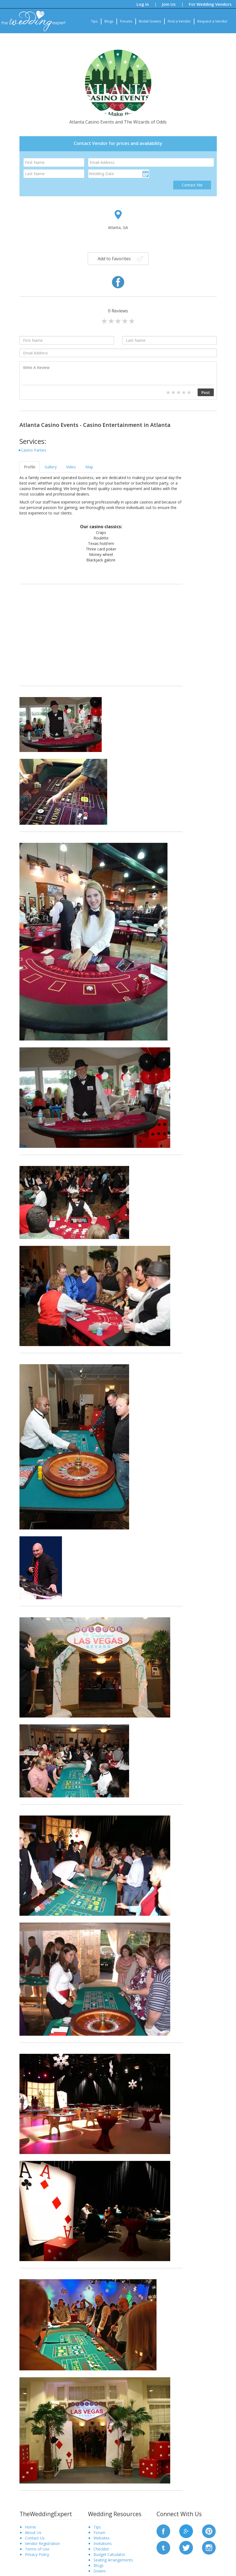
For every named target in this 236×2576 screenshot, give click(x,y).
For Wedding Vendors (210, 4)
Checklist (101, 2549)
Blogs (108, 21)
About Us (33, 2532)
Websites (101, 2538)
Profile (29, 466)
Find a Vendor (179, 21)
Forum (99, 2532)
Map (89, 466)
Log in (143, 4)
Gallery (51, 466)
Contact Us (35, 2538)
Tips (94, 21)
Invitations (102, 2543)
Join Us (169, 4)
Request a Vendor (212, 21)
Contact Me (192, 185)
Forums (126, 21)
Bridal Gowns (150, 21)
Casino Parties (33, 450)
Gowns (99, 2571)
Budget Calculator (109, 2554)
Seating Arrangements (113, 2560)
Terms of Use (37, 2549)
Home (30, 2527)
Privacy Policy (37, 2554)
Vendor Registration (42, 2543)
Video (71, 466)
